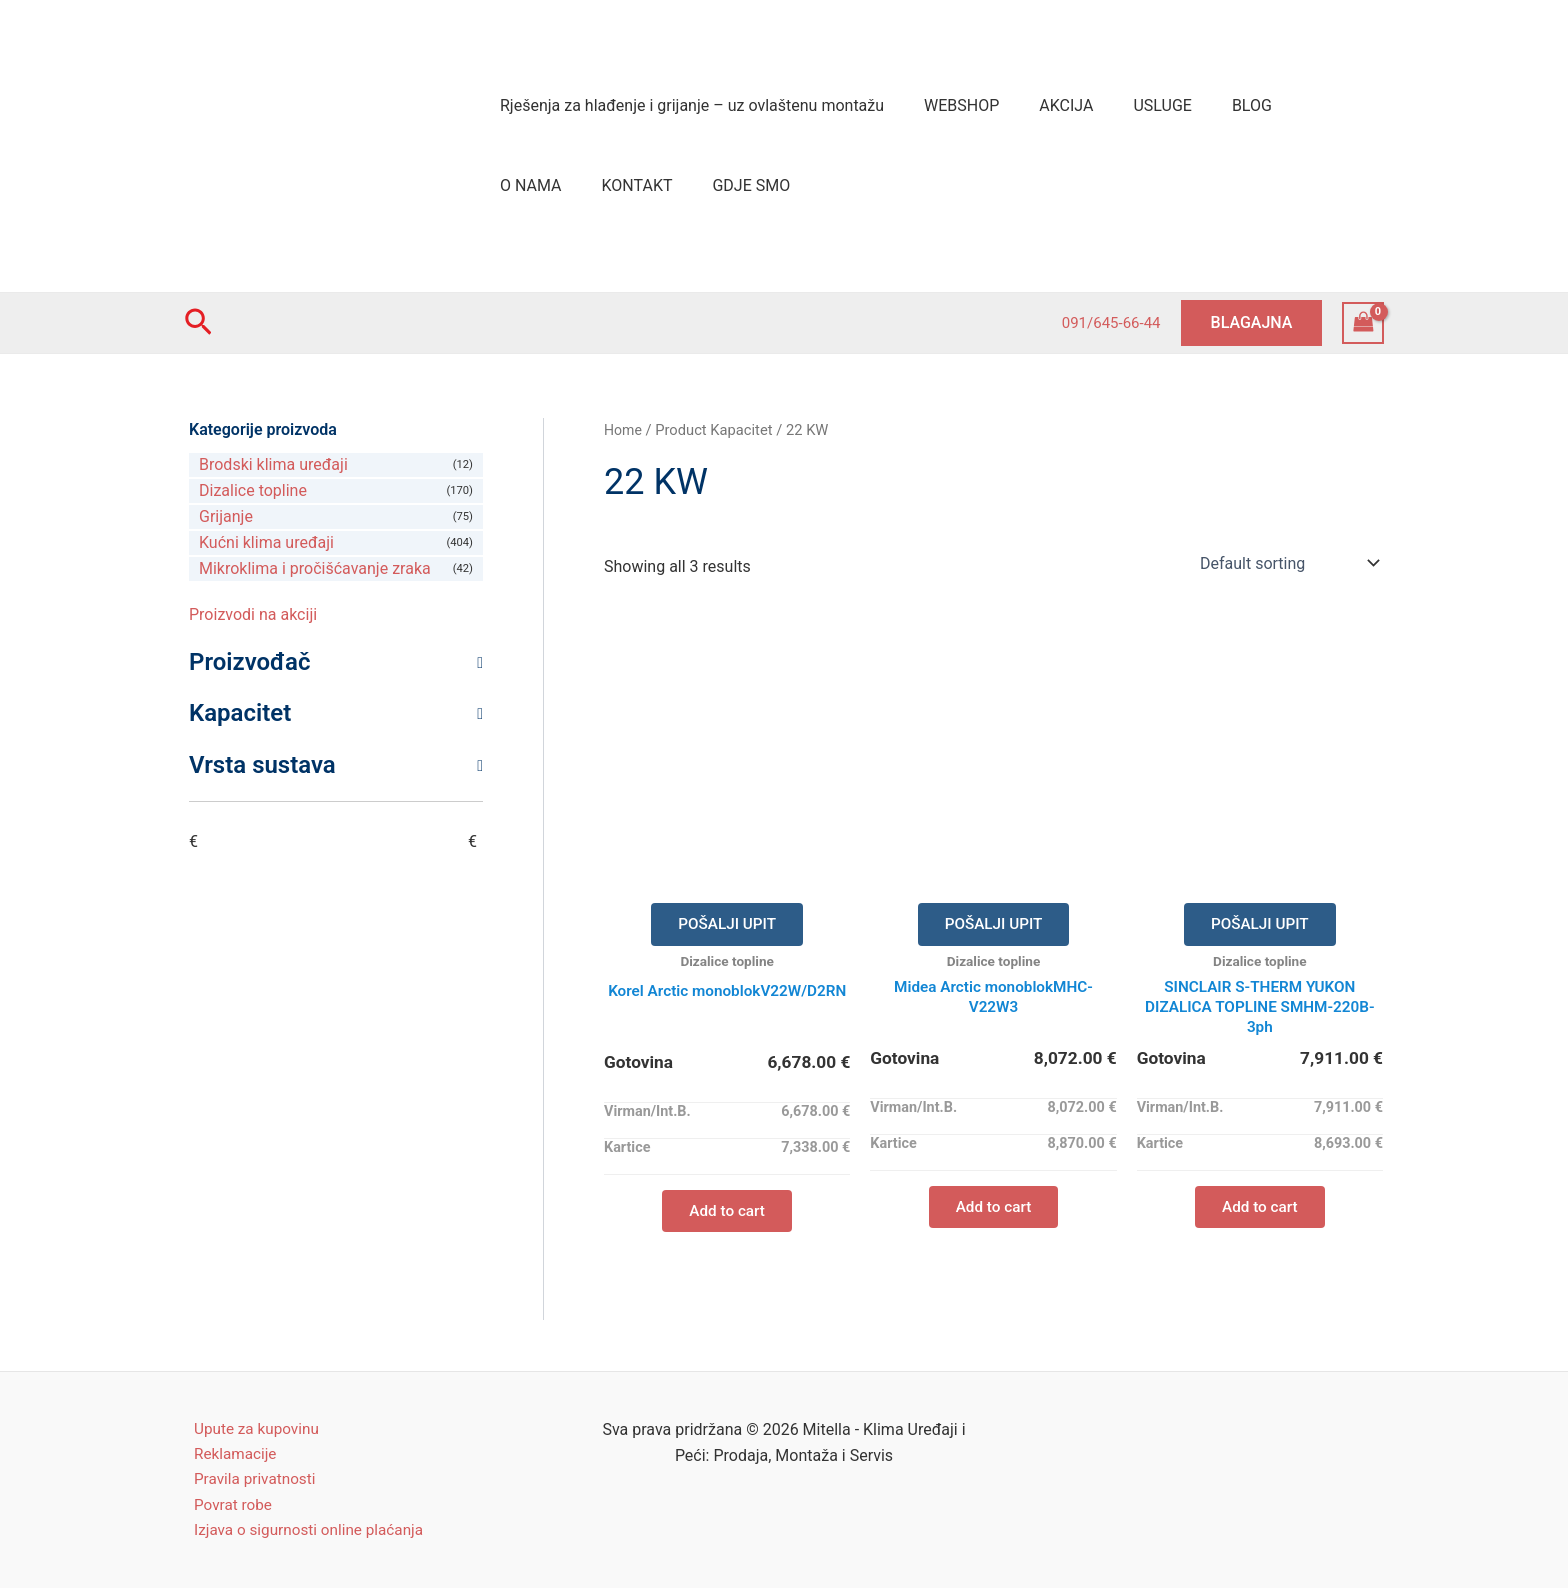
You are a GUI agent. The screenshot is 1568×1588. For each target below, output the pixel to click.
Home (624, 430)
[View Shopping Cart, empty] (1363, 322)
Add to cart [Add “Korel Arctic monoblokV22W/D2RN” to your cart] (727, 1213)
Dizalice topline (253, 490)
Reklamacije (227, 1450)
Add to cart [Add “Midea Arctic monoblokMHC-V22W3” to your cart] (993, 1213)
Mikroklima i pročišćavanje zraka (315, 568)
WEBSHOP (949, 105)
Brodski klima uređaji (273, 464)
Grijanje (226, 516)
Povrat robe (225, 1502)
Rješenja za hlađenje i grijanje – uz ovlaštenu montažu (688, 105)
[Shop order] (1287, 563)
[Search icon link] (198, 323)
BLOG (1216, 105)
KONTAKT (531, 185)
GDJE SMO (638, 185)
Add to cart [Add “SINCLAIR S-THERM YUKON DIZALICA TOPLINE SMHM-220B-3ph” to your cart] (1259, 1213)
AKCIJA (1046, 105)
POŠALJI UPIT (727, 925)
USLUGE (1134, 105)
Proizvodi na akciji (253, 614)
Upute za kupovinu (249, 1423)
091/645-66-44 (1111, 323)
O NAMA (1299, 105)
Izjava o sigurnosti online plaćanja (304, 1529)
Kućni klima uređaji (266, 542)
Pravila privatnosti (247, 1476)
